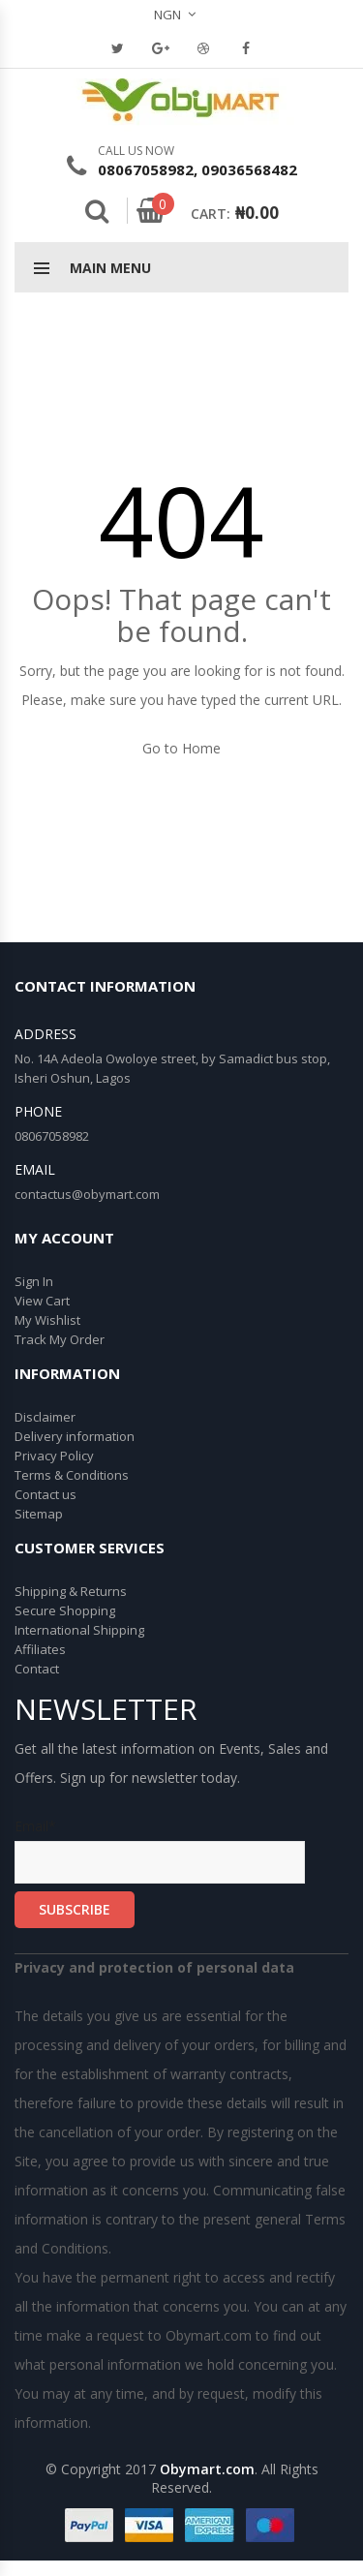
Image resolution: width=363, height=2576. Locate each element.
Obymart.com (207, 2469)
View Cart (42, 1300)
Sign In (34, 1281)
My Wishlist (47, 1320)
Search (97, 211)
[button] (182, 14)
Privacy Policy (54, 1455)
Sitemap (39, 1513)
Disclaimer (45, 1417)
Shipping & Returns (71, 1591)
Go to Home (181, 748)
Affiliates (40, 1649)
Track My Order (60, 1339)
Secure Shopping (65, 1610)
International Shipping (79, 1630)
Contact (37, 1668)
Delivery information (75, 1436)
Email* (160, 1850)
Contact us (45, 1494)
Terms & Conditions (72, 1475)
